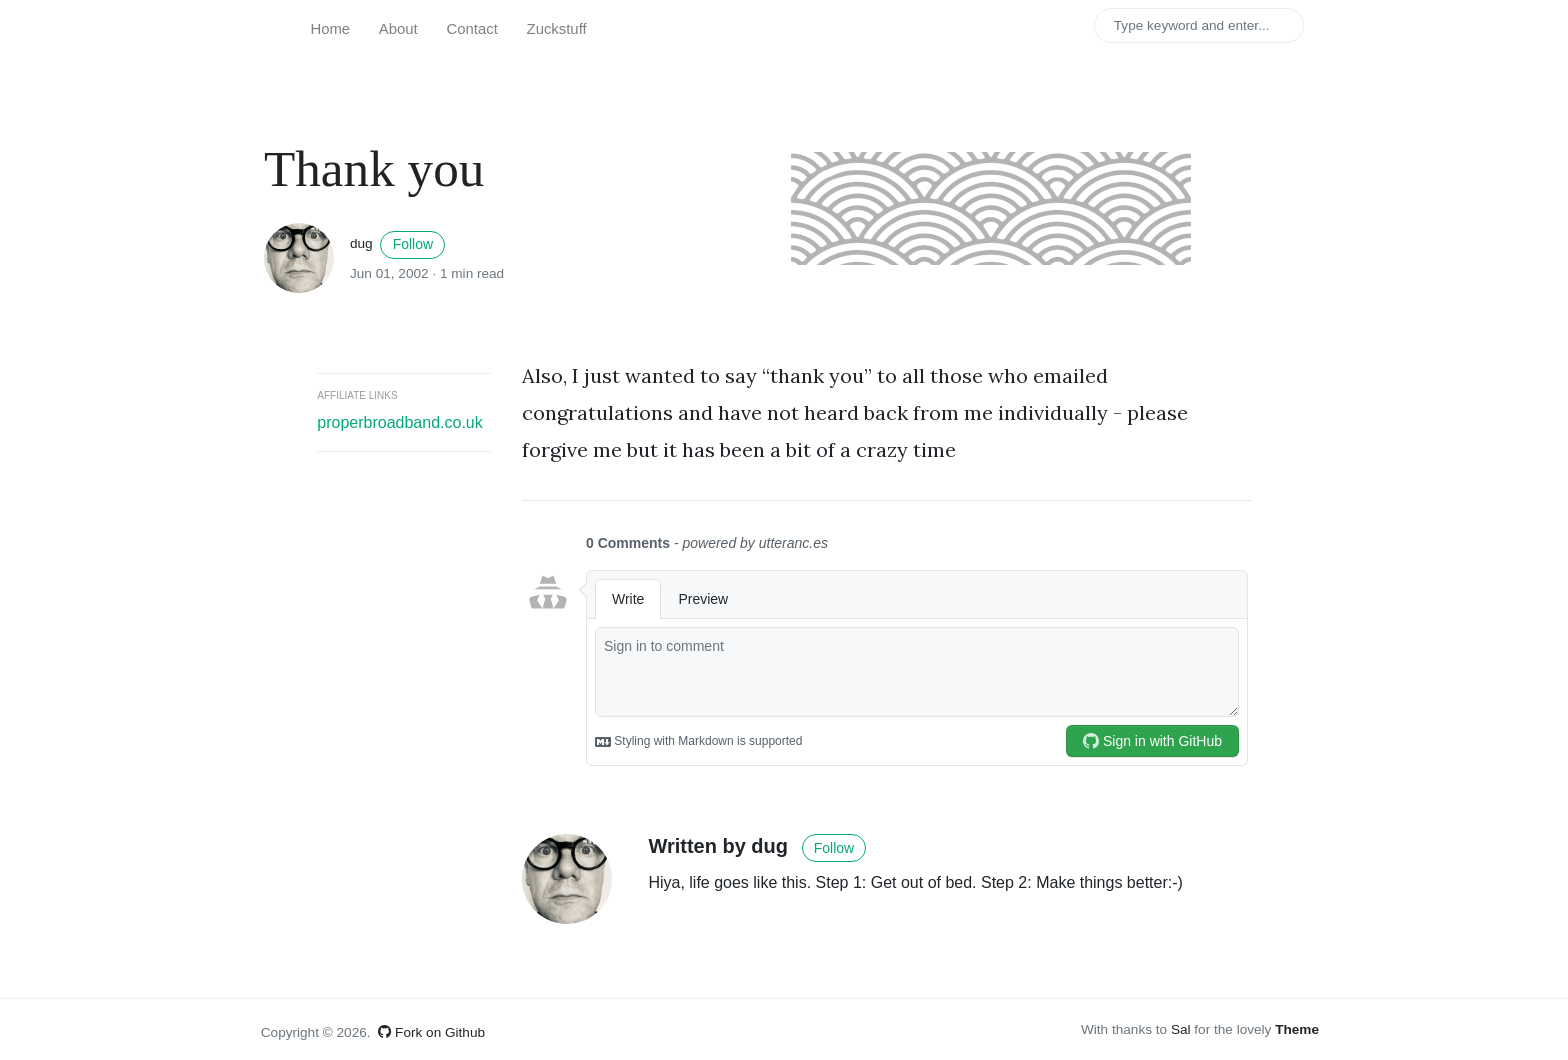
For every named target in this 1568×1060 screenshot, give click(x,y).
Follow (413, 244)
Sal (1181, 1029)
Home (330, 29)
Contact (472, 29)
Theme (1297, 1029)
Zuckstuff (557, 29)
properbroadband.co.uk (399, 422)
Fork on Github (431, 1032)
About (398, 29)
